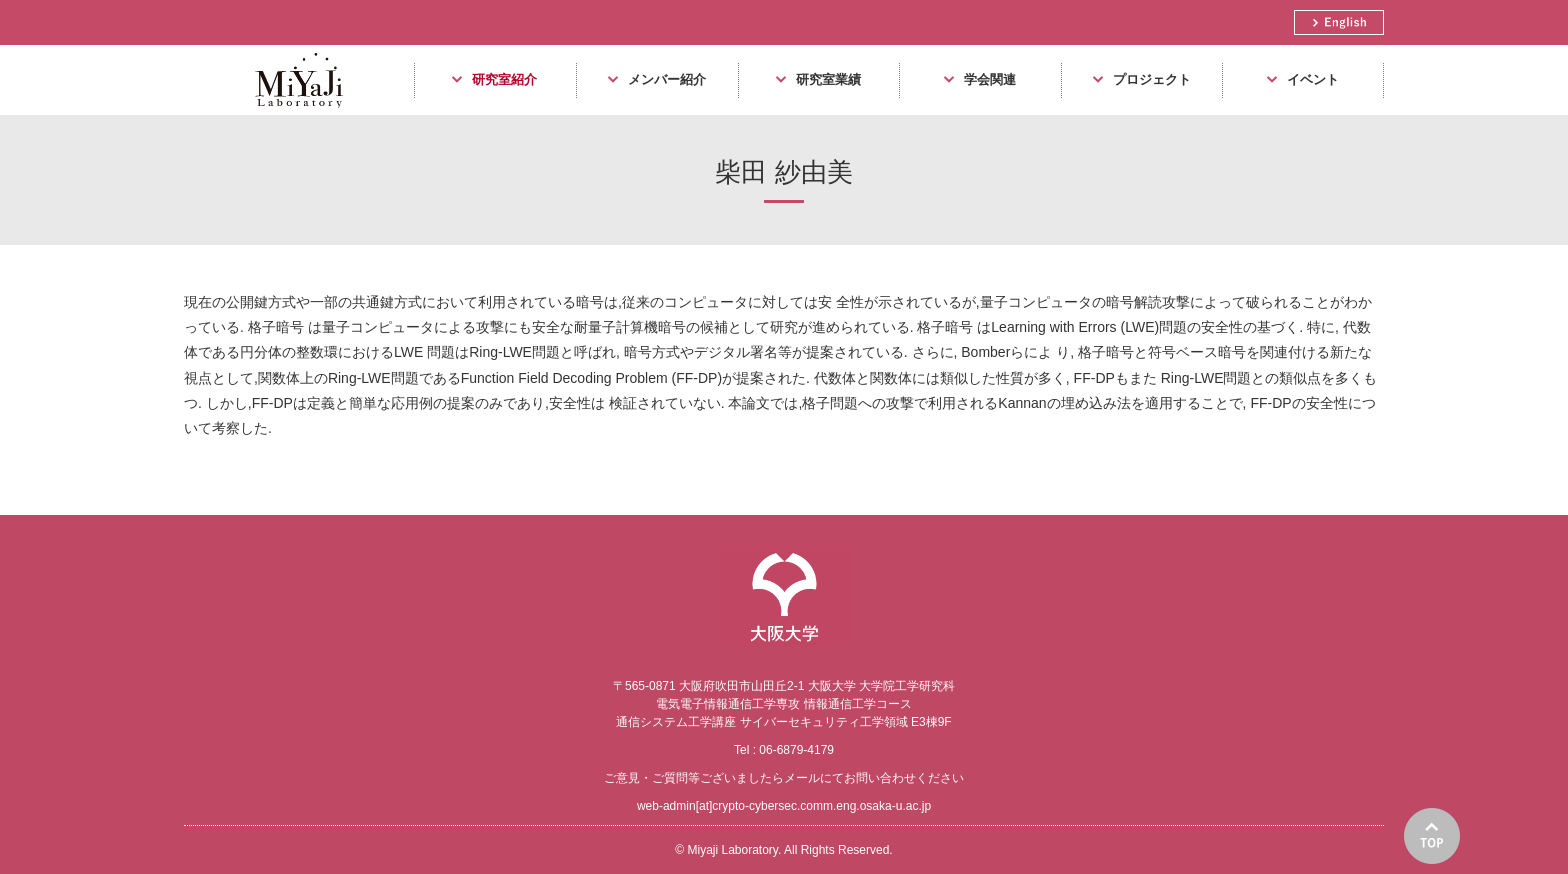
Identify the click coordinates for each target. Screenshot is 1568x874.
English (1339, 22)
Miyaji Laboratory (291, 114)
